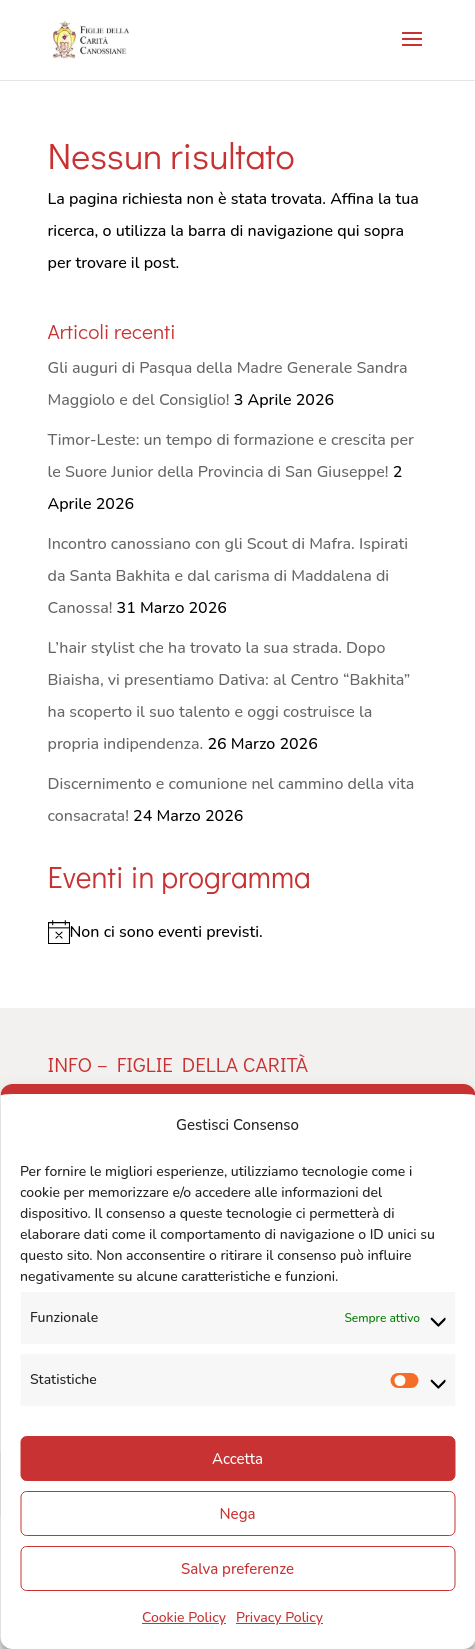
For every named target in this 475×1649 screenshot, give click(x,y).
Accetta (237, 1459)
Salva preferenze (237, 1569)
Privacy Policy (279, 1617)
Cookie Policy (184, 1617)
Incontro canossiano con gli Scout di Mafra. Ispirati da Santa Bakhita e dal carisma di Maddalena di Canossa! (228, 576)
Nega (238, 1514)
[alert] (238, 932)
